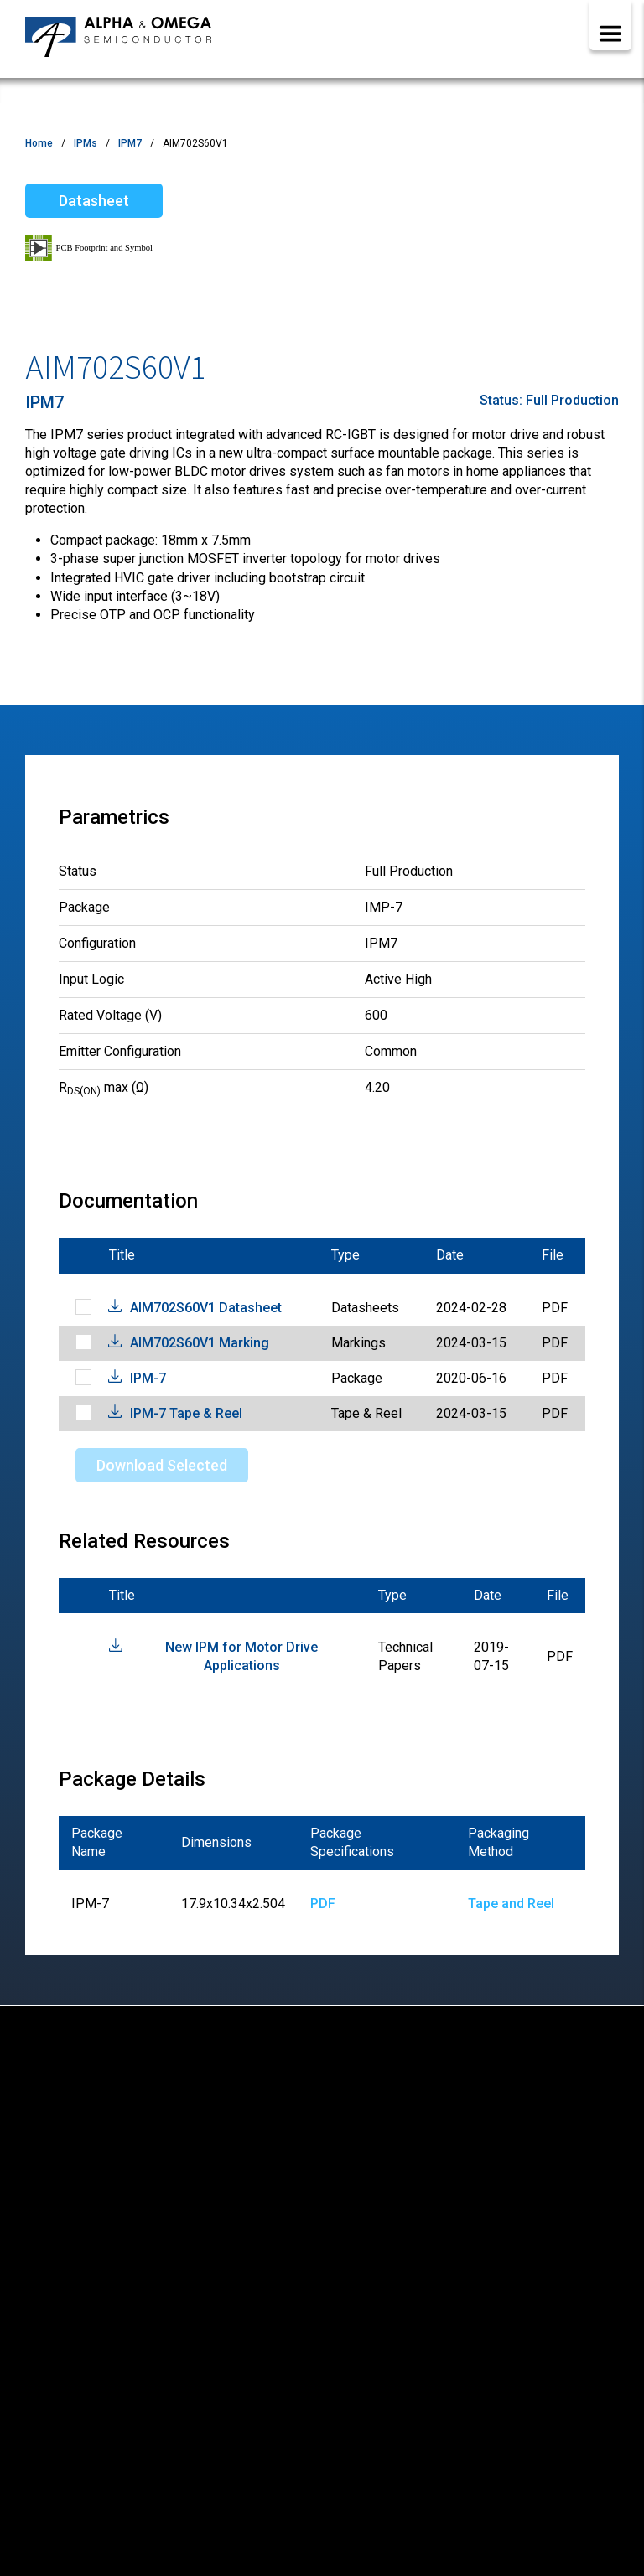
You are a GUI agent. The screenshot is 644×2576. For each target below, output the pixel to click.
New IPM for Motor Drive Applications (241, 1656)
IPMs (85, 143)
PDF (322, 1903)
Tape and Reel (511, 1903)
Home (39, 143)
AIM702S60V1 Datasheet (206, 1308)
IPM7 (130, 143)
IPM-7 (148, 1378)
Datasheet (94, 200)
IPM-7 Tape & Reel (186, 1413)
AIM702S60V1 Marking (199, 1343)
